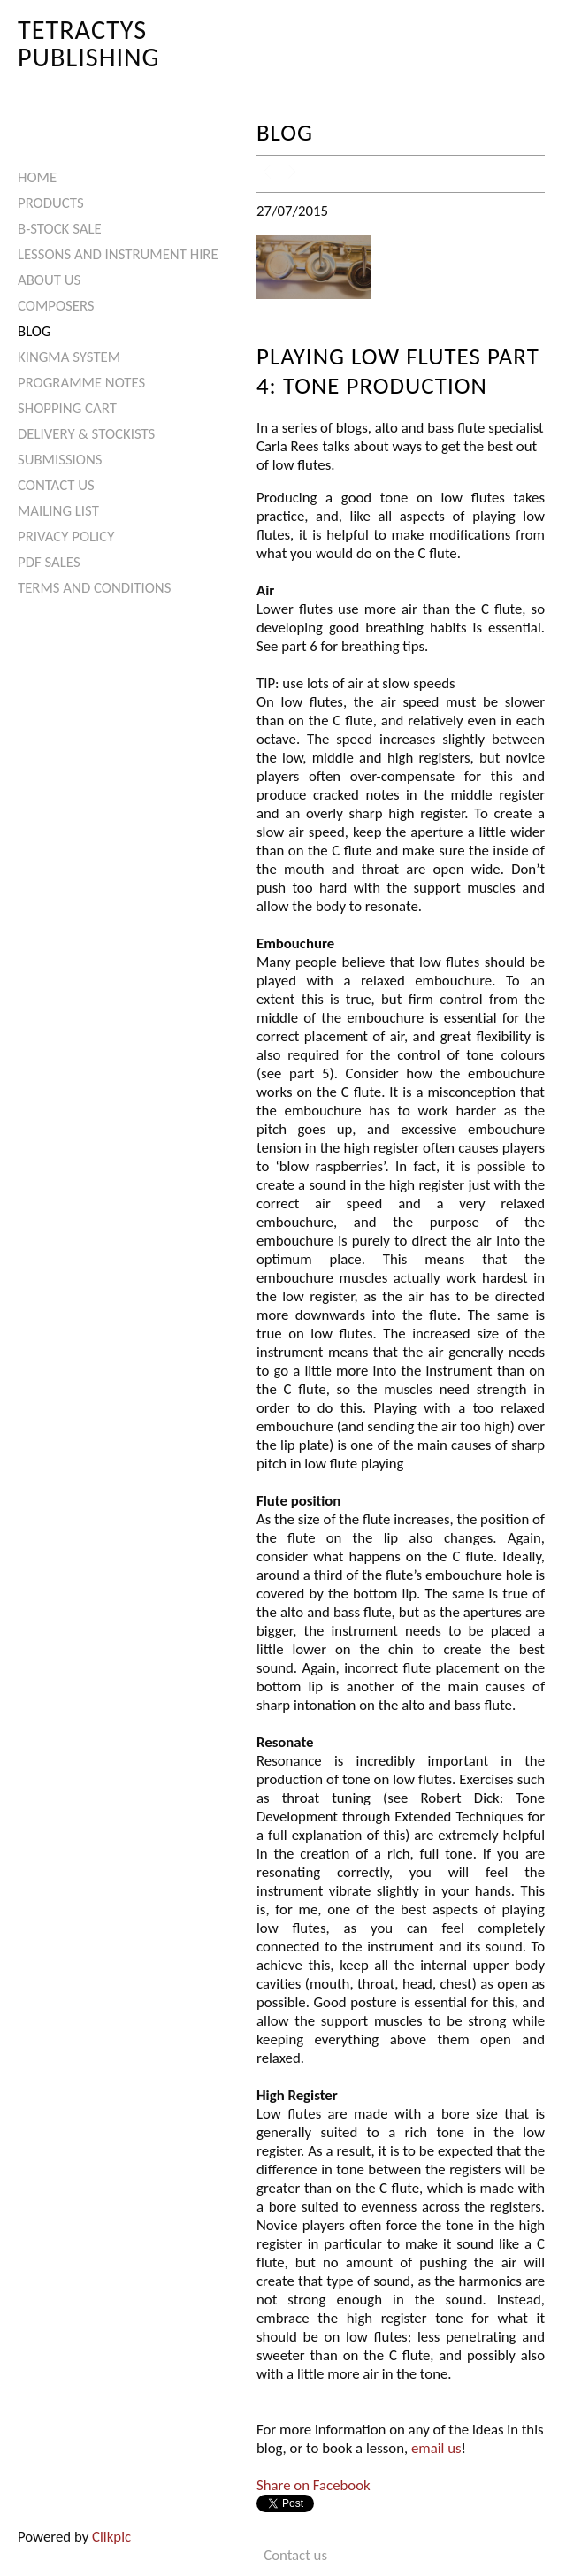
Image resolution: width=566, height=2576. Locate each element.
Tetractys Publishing (89, 43)
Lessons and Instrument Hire (118, 254)
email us (436, 2448)
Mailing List (58, 511)
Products (51, 203)
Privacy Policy (66, 536)
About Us (49, 280)
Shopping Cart (67, 408)
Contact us (56, 485)
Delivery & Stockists (86, 434)
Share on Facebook (313, 2485)
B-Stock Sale (60, 228)
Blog (34, 331)
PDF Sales (49, 562)
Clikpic (111, 2536)
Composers (56, 305)
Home (37, 177)
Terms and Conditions (94, 588)
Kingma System (69, 357)
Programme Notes (81, 382)
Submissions (60, 459)
